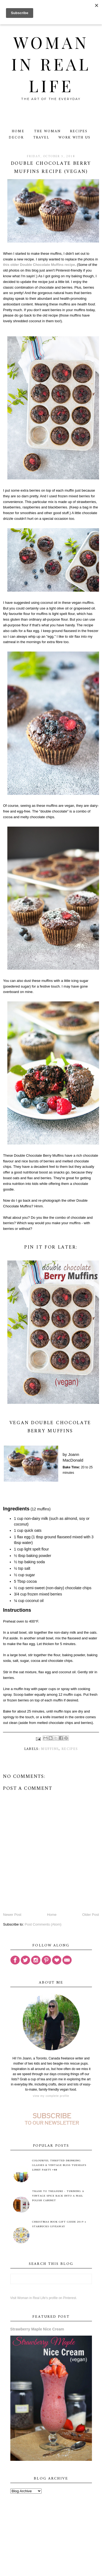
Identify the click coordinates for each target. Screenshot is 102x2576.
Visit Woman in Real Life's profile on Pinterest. (43, 2298)
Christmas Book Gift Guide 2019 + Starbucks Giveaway (59, 2224)
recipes (69, 1749)
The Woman (47, 131)
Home (18, 131)
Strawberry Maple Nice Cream (37, 2329)
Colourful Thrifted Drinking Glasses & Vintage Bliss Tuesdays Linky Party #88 (59, 2165)
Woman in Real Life (51, 63)
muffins (50, 1749)
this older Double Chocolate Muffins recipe (39, 265)
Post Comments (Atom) (43, 1924)
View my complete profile (51, 2095)
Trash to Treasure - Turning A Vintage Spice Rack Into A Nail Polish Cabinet (58, 2196)
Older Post (90, 1915)
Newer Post (12, 1915)
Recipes (79, 131)
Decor (16, 137)
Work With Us (74, 137)
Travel (41, 137)
